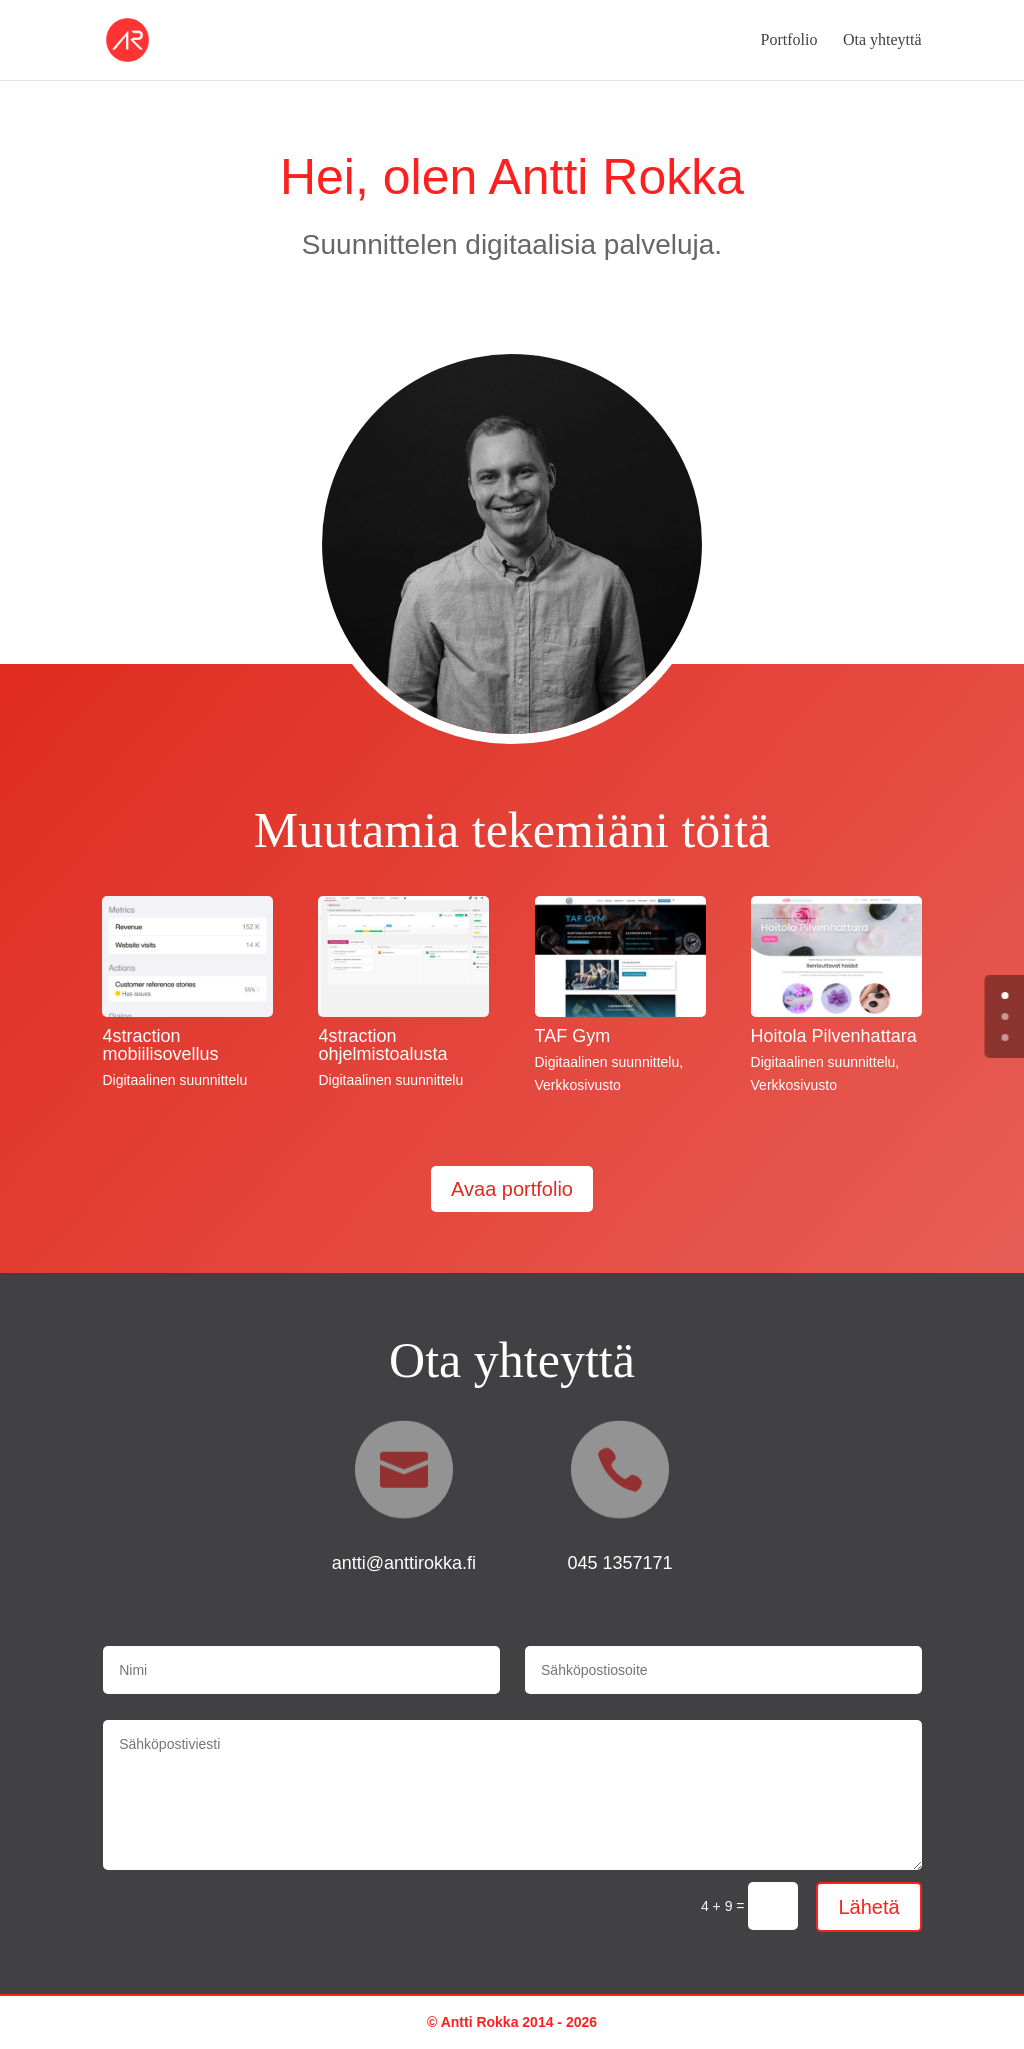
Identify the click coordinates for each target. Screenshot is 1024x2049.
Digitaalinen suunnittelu (174, 1080)
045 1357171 (619, 1563)
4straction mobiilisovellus (160, 1045)
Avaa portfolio (512, 1189)
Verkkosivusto (578, 1085)
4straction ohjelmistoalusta (382, 1045)
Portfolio (789, 40)
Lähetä (868, 1907)
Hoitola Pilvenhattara (834, 1036)
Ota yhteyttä (882, 40)
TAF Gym (573, 1036)
